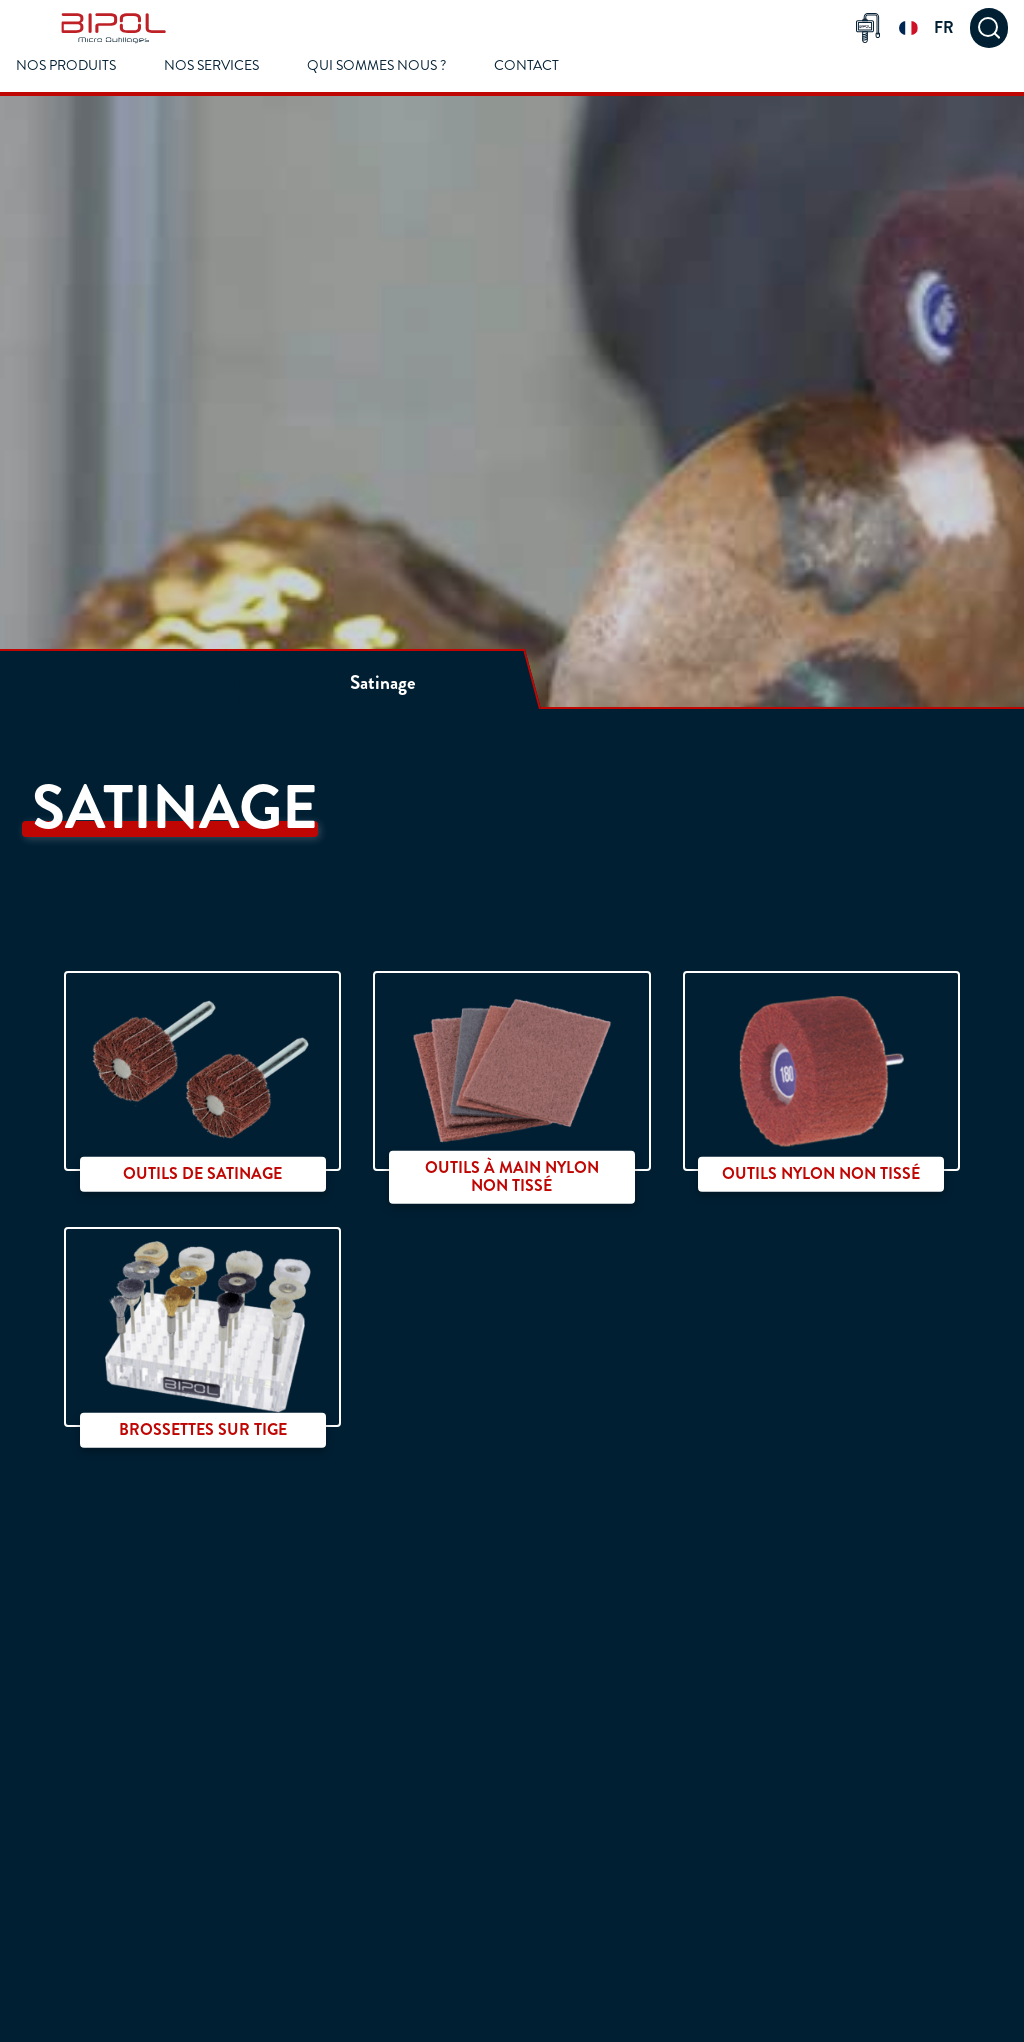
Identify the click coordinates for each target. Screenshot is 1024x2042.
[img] (113, 28)
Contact (526, 65)
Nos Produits (66, 65)
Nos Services (211, 65)
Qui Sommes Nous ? (376, 65)
